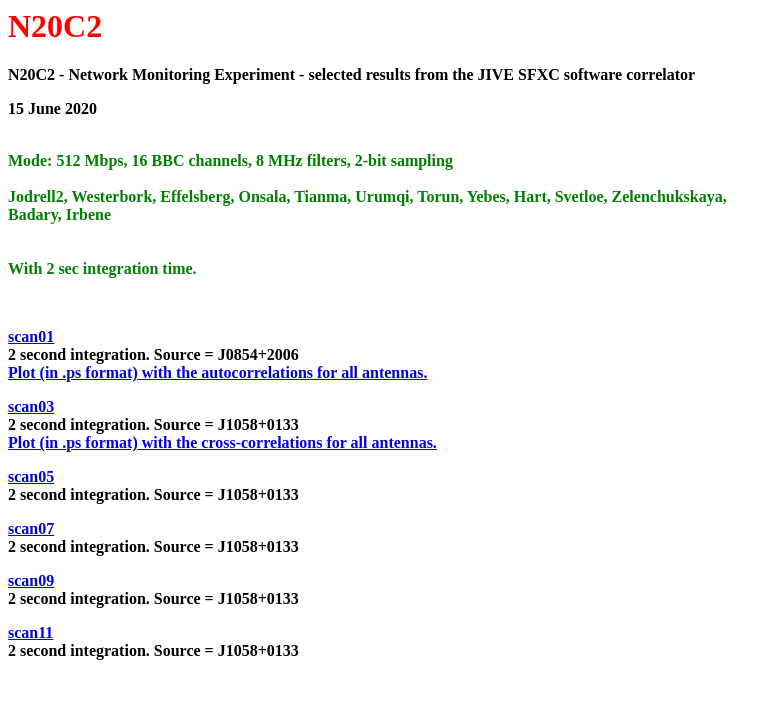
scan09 (31, 580)
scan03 (31, 406)
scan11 (30, 632)
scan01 (31, 336)
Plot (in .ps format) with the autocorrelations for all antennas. (217, 372)
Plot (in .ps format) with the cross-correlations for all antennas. (222, 442)
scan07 (31, 528)
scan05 (31, 476)
